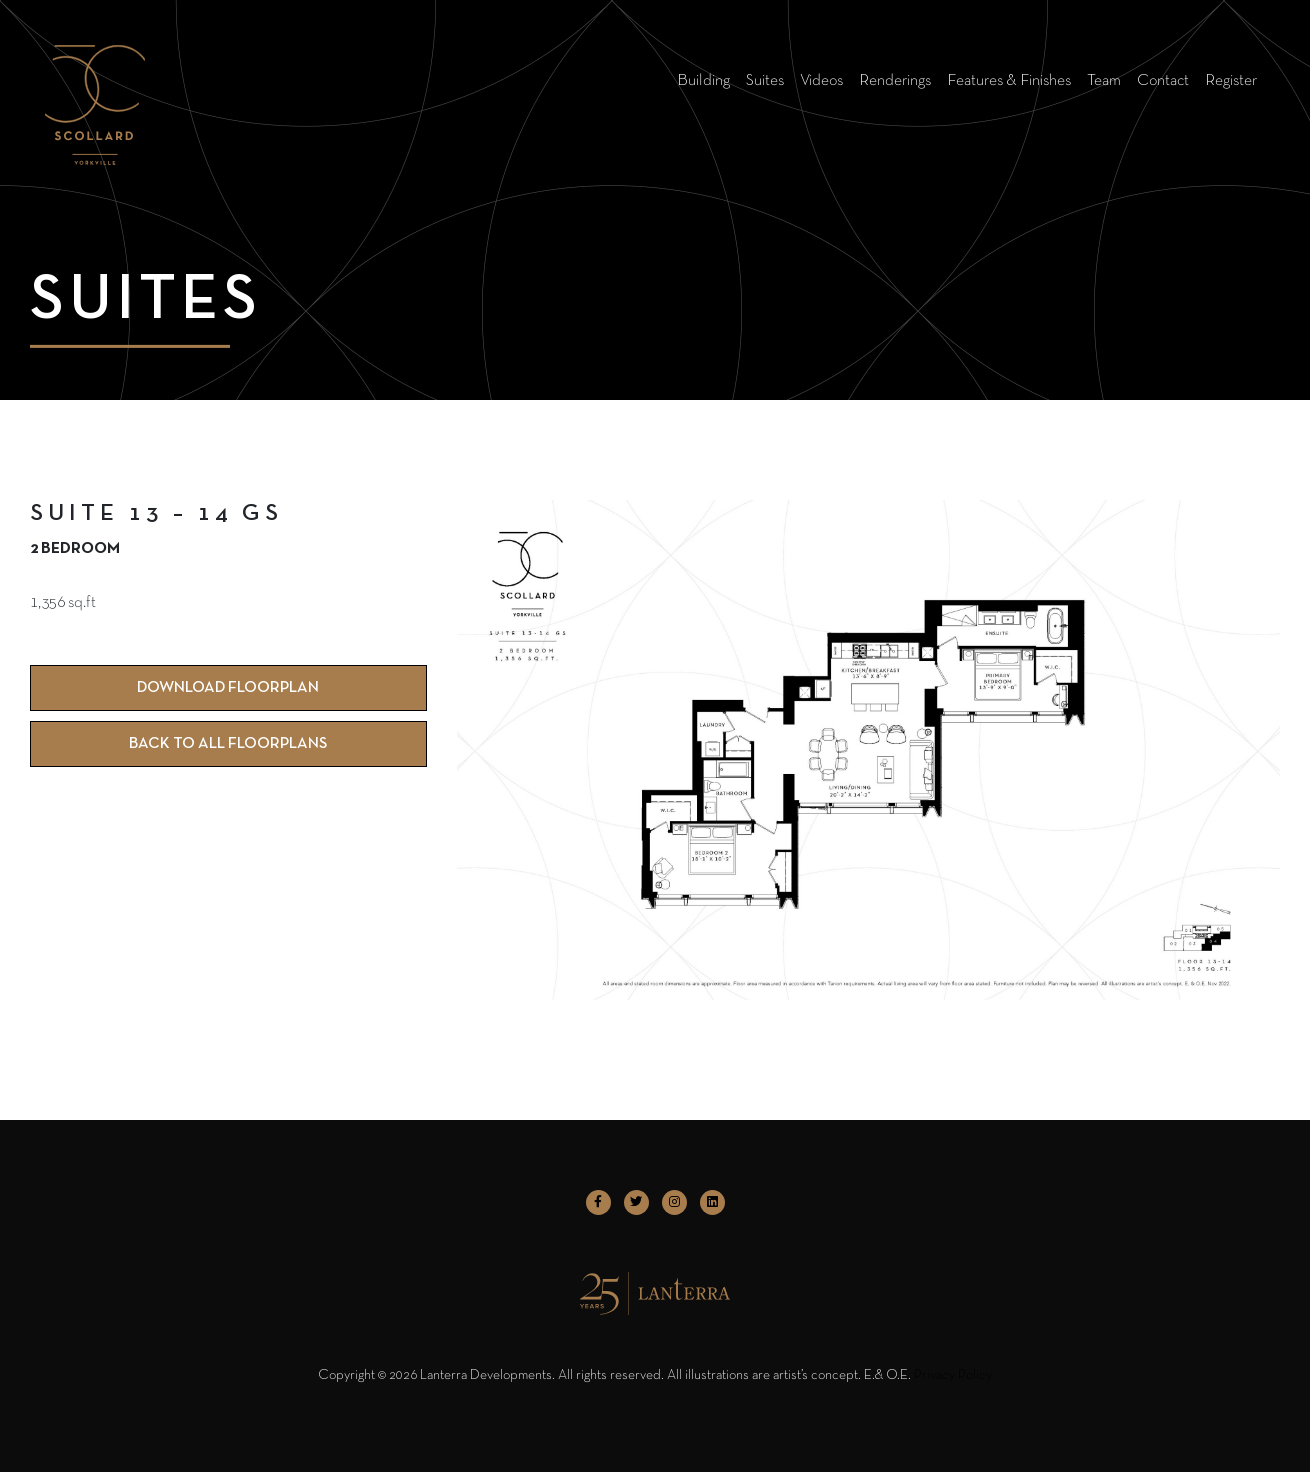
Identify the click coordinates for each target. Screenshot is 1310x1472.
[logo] (95, 80)
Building (703, 81)
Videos (821, 81)
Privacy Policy (953, 1375)
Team (1104, 81)
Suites (765, 81)
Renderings (895, 81)
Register (1231, 81)
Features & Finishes (1009, 81)
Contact (1163, 81)
